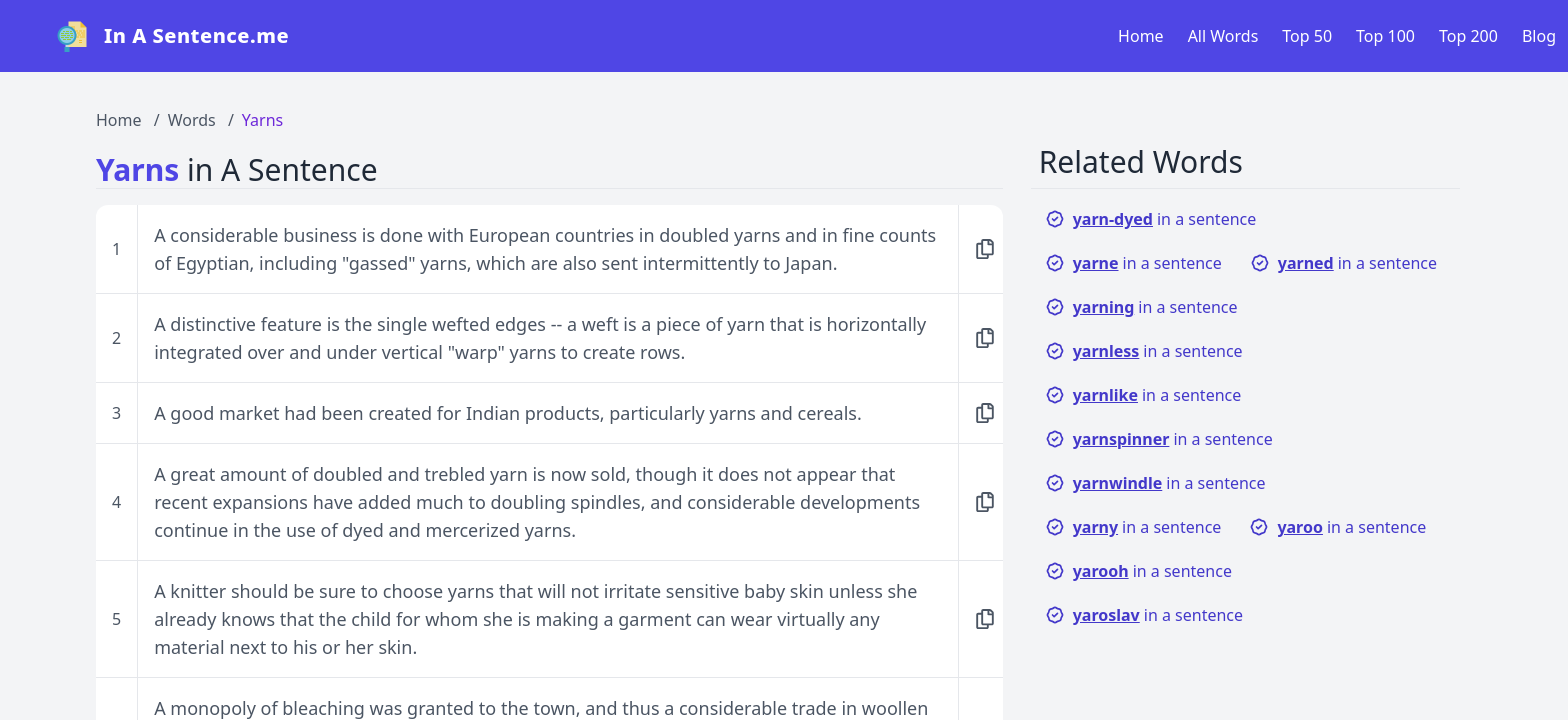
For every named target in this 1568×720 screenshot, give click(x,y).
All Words (1223, 36)
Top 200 (1468, 36)
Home (1141, 36)
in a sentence (1151, 219)
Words (192, 120)
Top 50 (1307, 36)
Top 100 (1385, 36)
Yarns (262, 120)
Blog (1539, 36)
